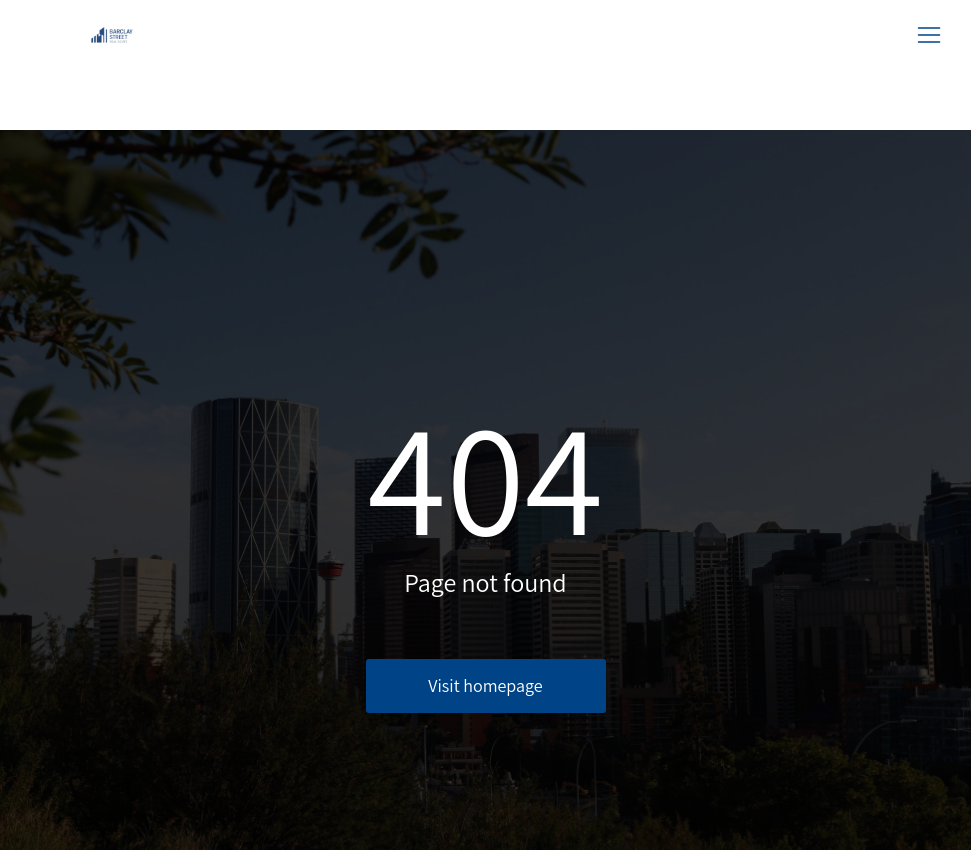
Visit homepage (485, 685)
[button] (929, 35)
